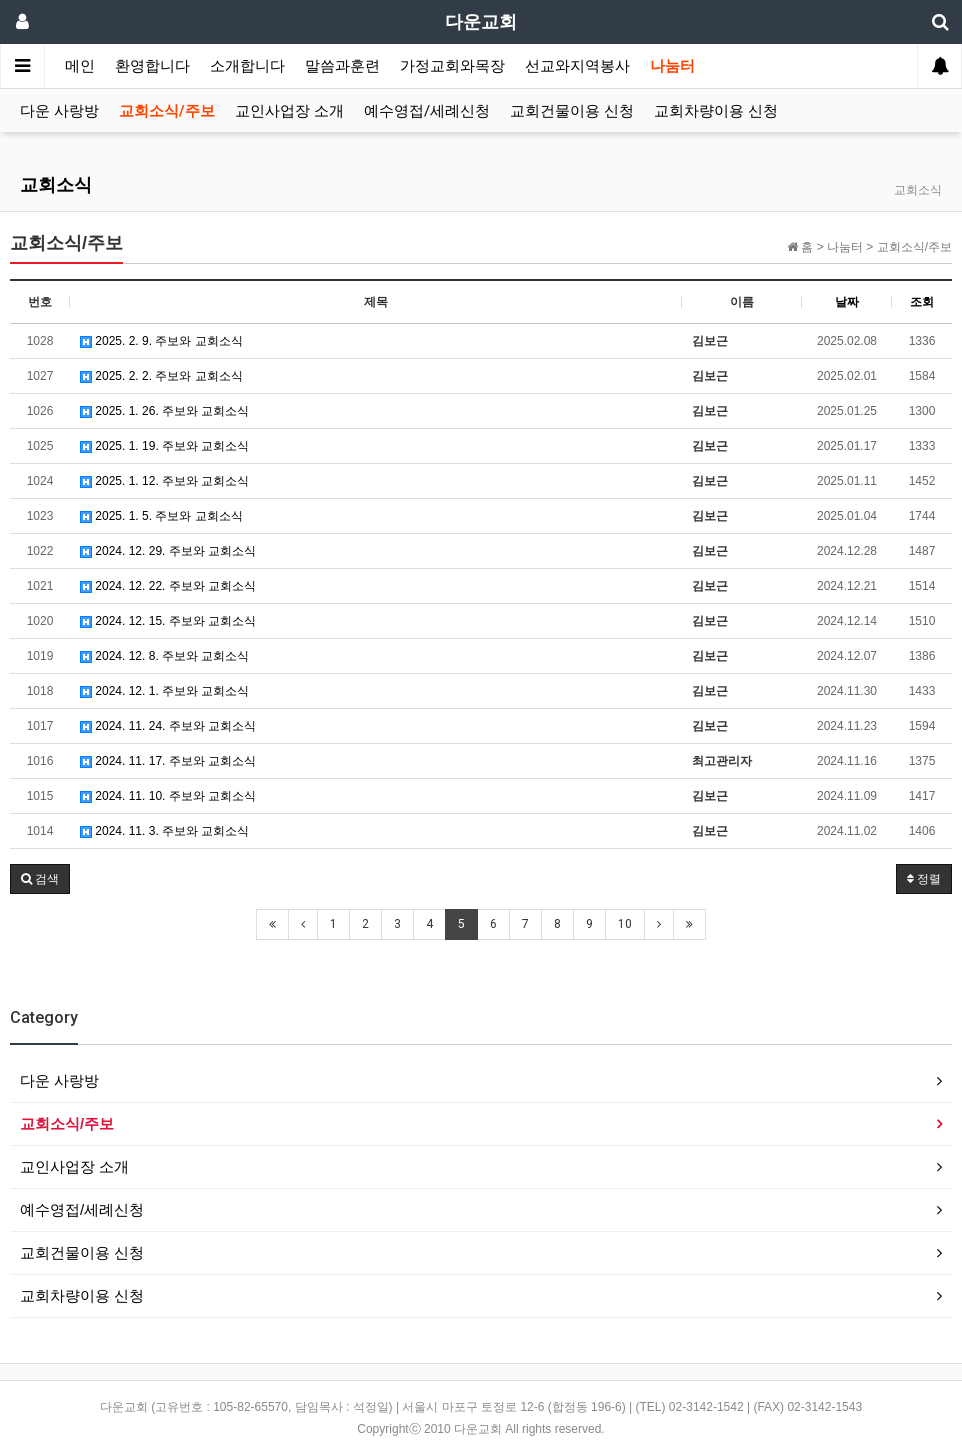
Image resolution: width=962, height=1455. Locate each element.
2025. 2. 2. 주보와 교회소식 (161, 376)
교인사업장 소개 (289, 111)
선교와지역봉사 (577, 66)
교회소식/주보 (167, 111)
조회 (922, 302)
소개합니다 (247, 66)
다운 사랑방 (59, 111)
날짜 (847, 302)
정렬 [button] (924, 879)
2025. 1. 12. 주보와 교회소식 (164, 481)
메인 (80, 66)
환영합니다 (152, 66)
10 (625, 924)
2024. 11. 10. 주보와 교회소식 (168, 796)
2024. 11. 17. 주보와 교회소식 (168, 761)
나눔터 (672, 66)
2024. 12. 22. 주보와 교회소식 (168, 586)
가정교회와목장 (452, 66)
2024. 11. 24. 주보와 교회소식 (168, 726)
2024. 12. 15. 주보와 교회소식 (168, 621)
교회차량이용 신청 (716, 111)
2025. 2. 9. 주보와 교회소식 (161, 341)
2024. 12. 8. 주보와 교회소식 (164, 656)
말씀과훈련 (342, 66)
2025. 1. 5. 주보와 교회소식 (161, 516)
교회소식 (56, 184)
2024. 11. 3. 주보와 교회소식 (164, 831)
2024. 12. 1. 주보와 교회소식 (164, 691)
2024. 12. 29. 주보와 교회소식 (168, 551)
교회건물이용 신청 (572, 111)
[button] (40, 879)
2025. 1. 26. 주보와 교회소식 (164, 411)
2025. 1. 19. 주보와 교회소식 (164, 446)
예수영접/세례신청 (427, 111)
